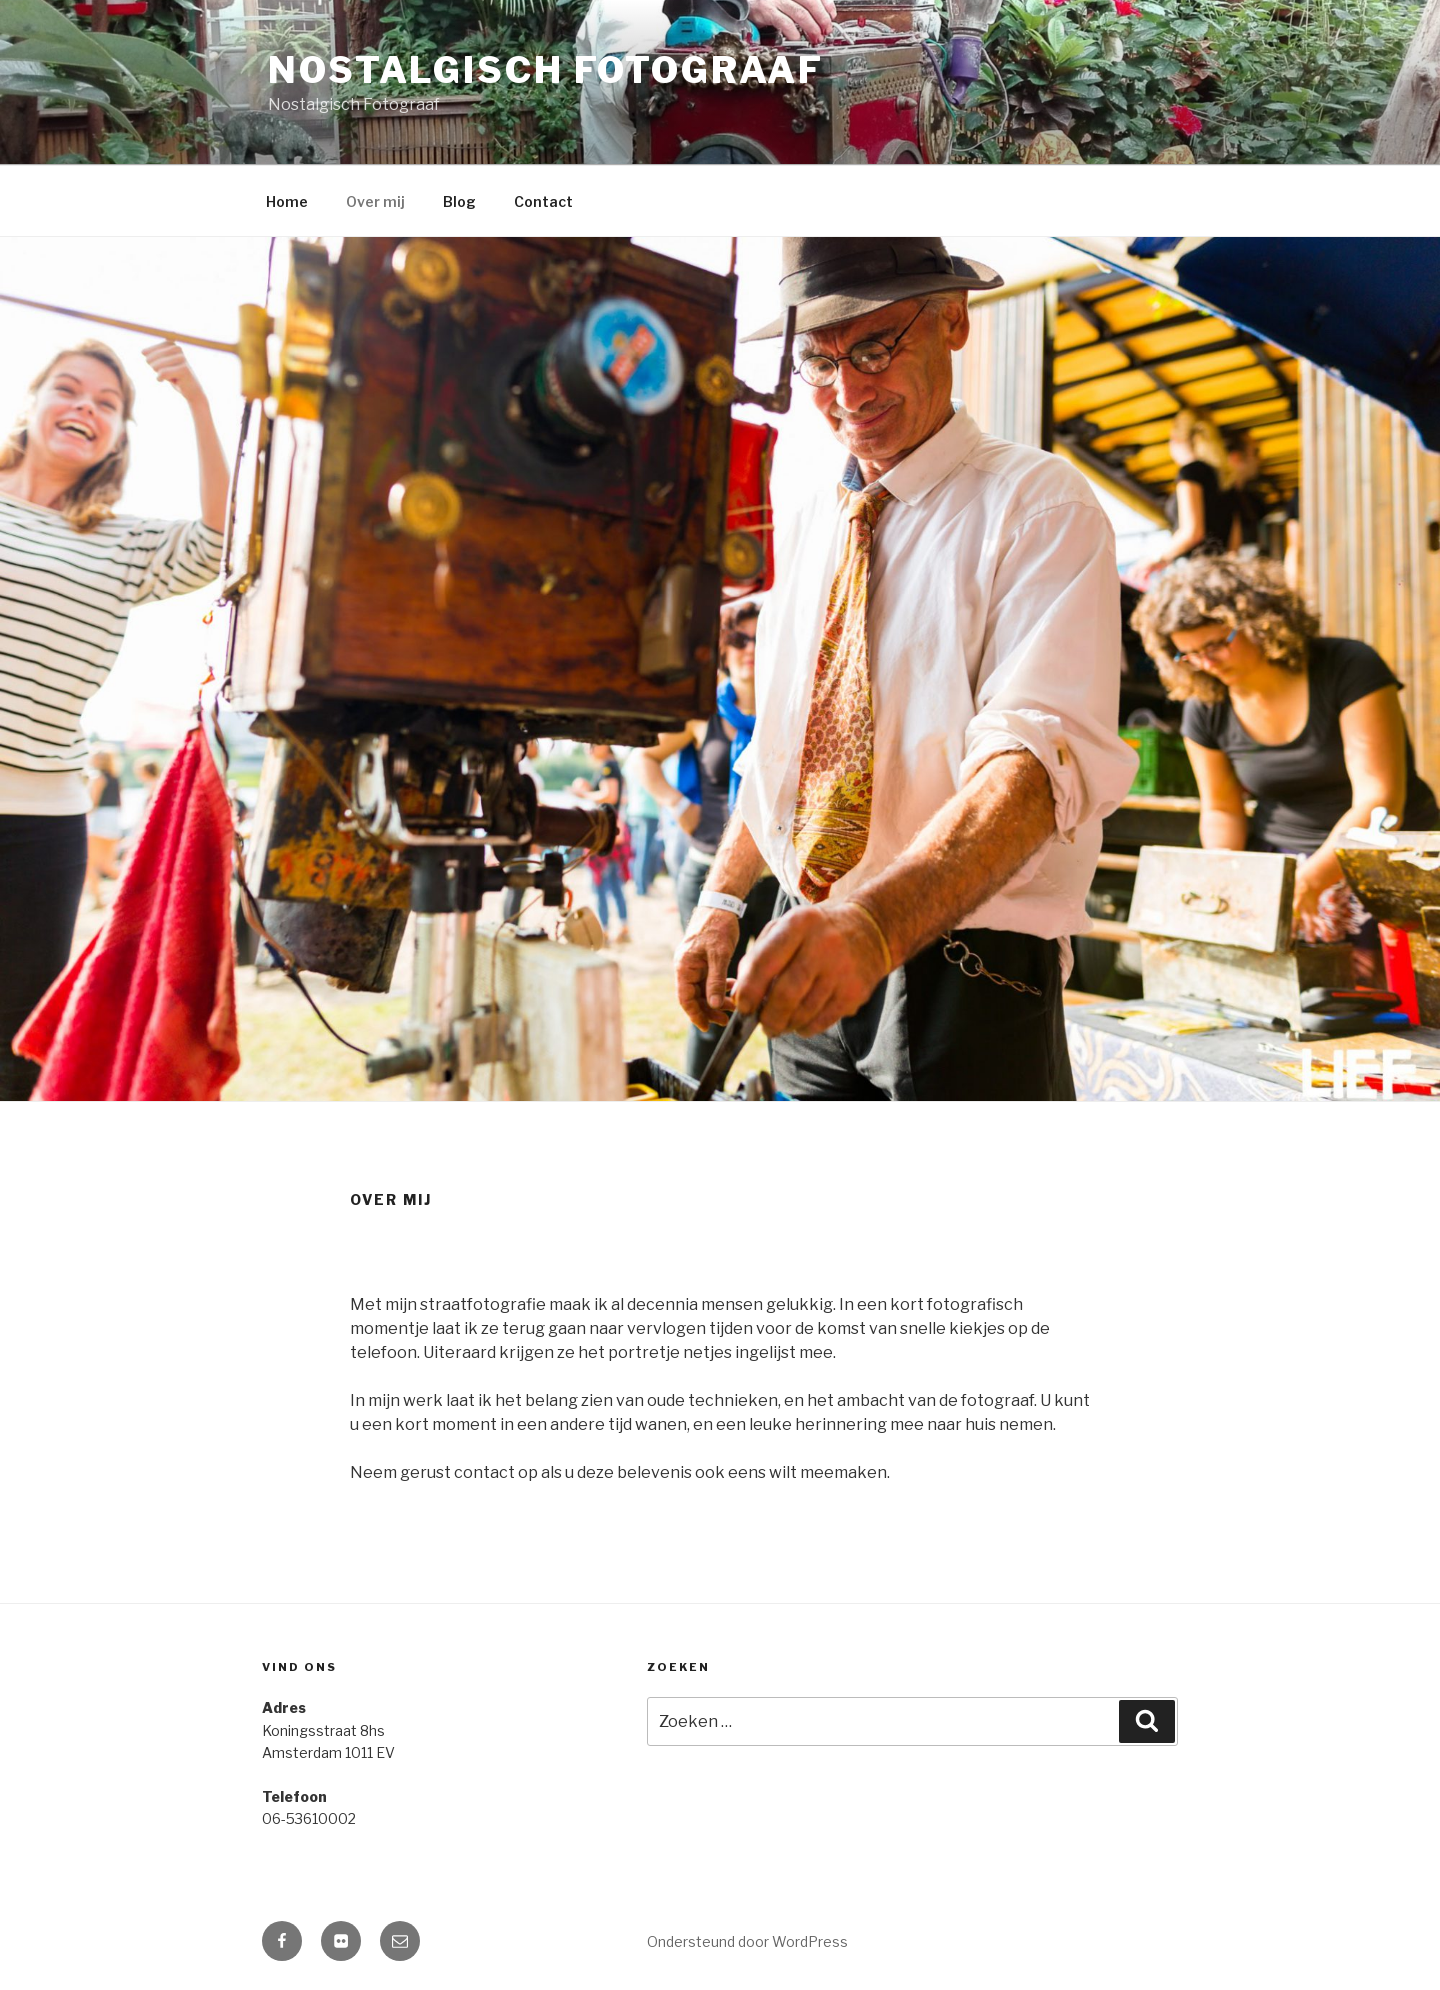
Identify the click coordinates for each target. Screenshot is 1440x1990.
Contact (543, 201)
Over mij (375, 201)
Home (287, 201)
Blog (459, 201)
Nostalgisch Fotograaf (545, 70)
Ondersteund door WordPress (747, 1941)
